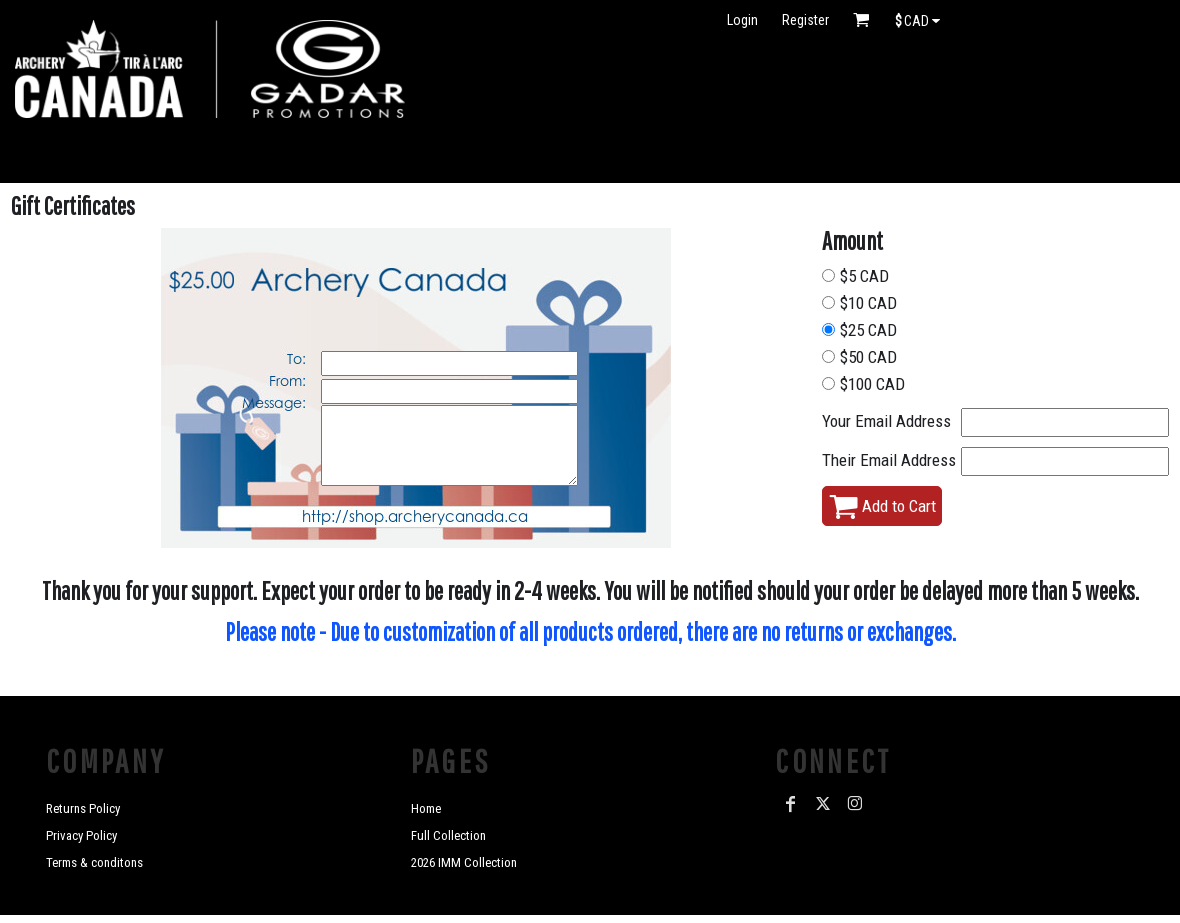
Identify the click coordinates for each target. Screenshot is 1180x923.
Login (742, 20)
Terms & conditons (94, 862)
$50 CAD (868, 357)
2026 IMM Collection (464, 862)
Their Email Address (889, 460)
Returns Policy (83, 808)
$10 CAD (868, 303)
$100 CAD (872, 384)
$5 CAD (864, 276)
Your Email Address (886, 421)
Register (805, 20)
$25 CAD (868, 330)
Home (426, 808)
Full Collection (448, 835)
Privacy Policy (81, 835)
